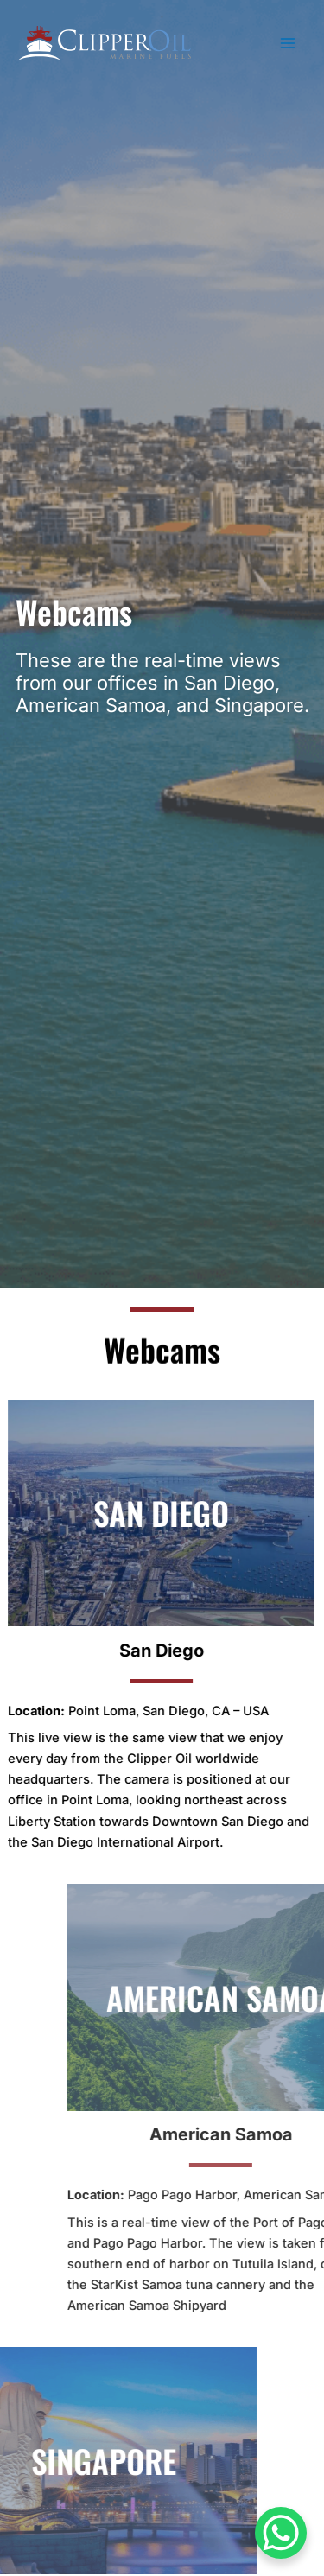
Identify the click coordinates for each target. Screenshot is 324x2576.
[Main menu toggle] (288, 43)
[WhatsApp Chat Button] (281, 2533)
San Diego (121, 1650)
